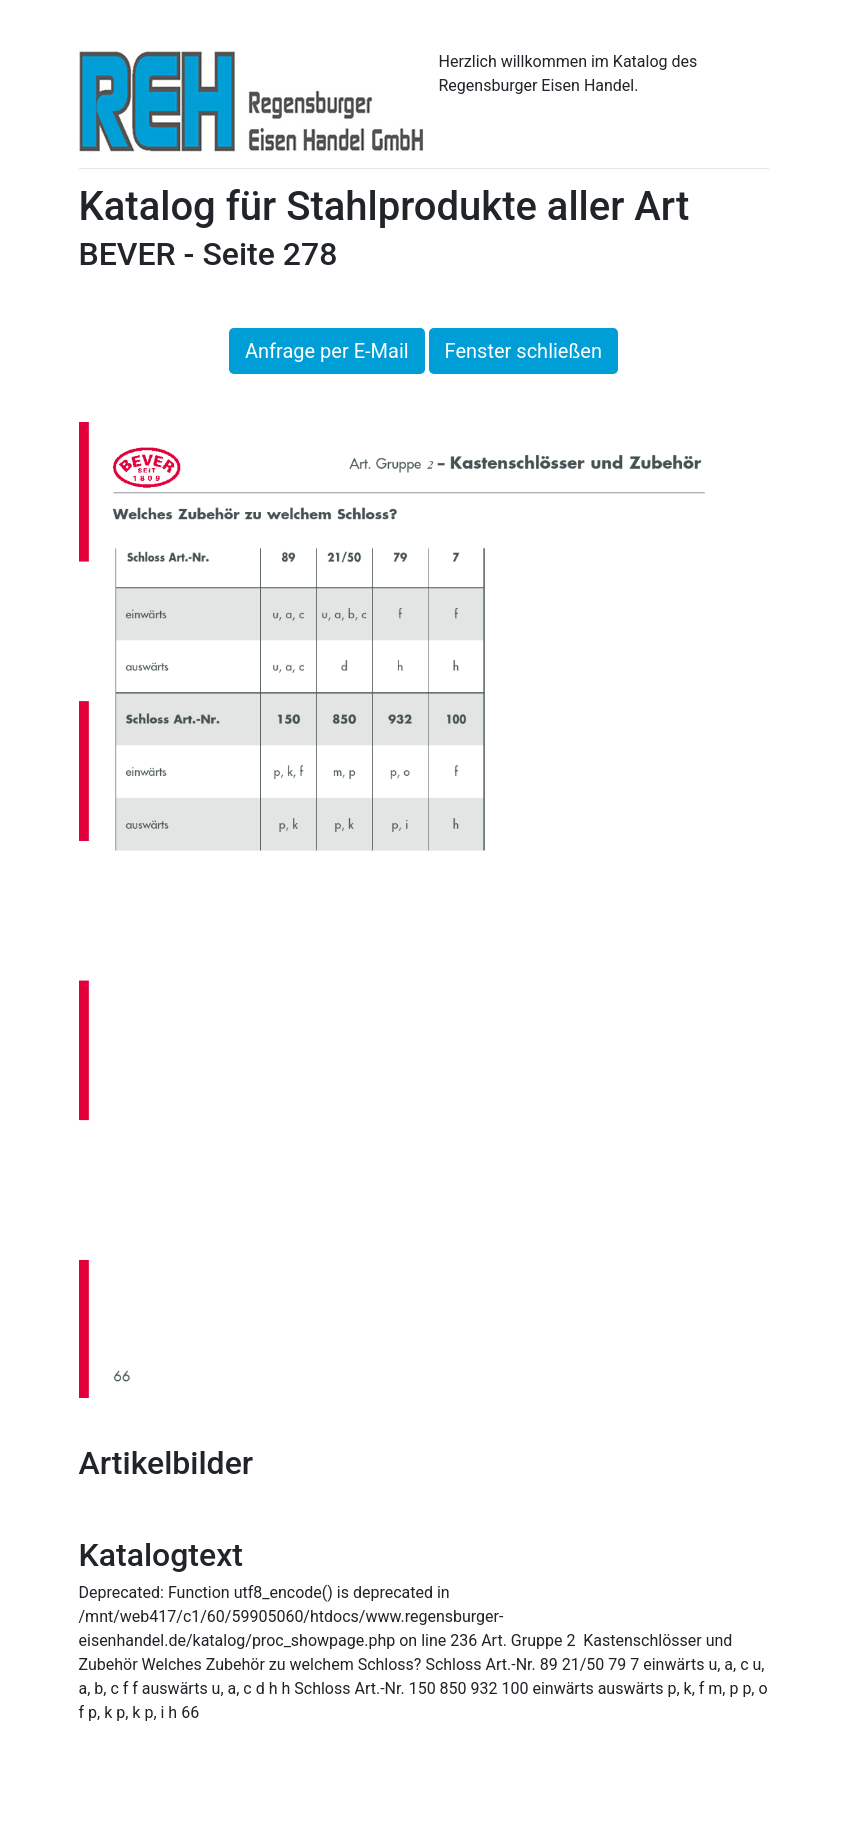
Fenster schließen (523, 351)
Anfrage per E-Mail (327, 351)
